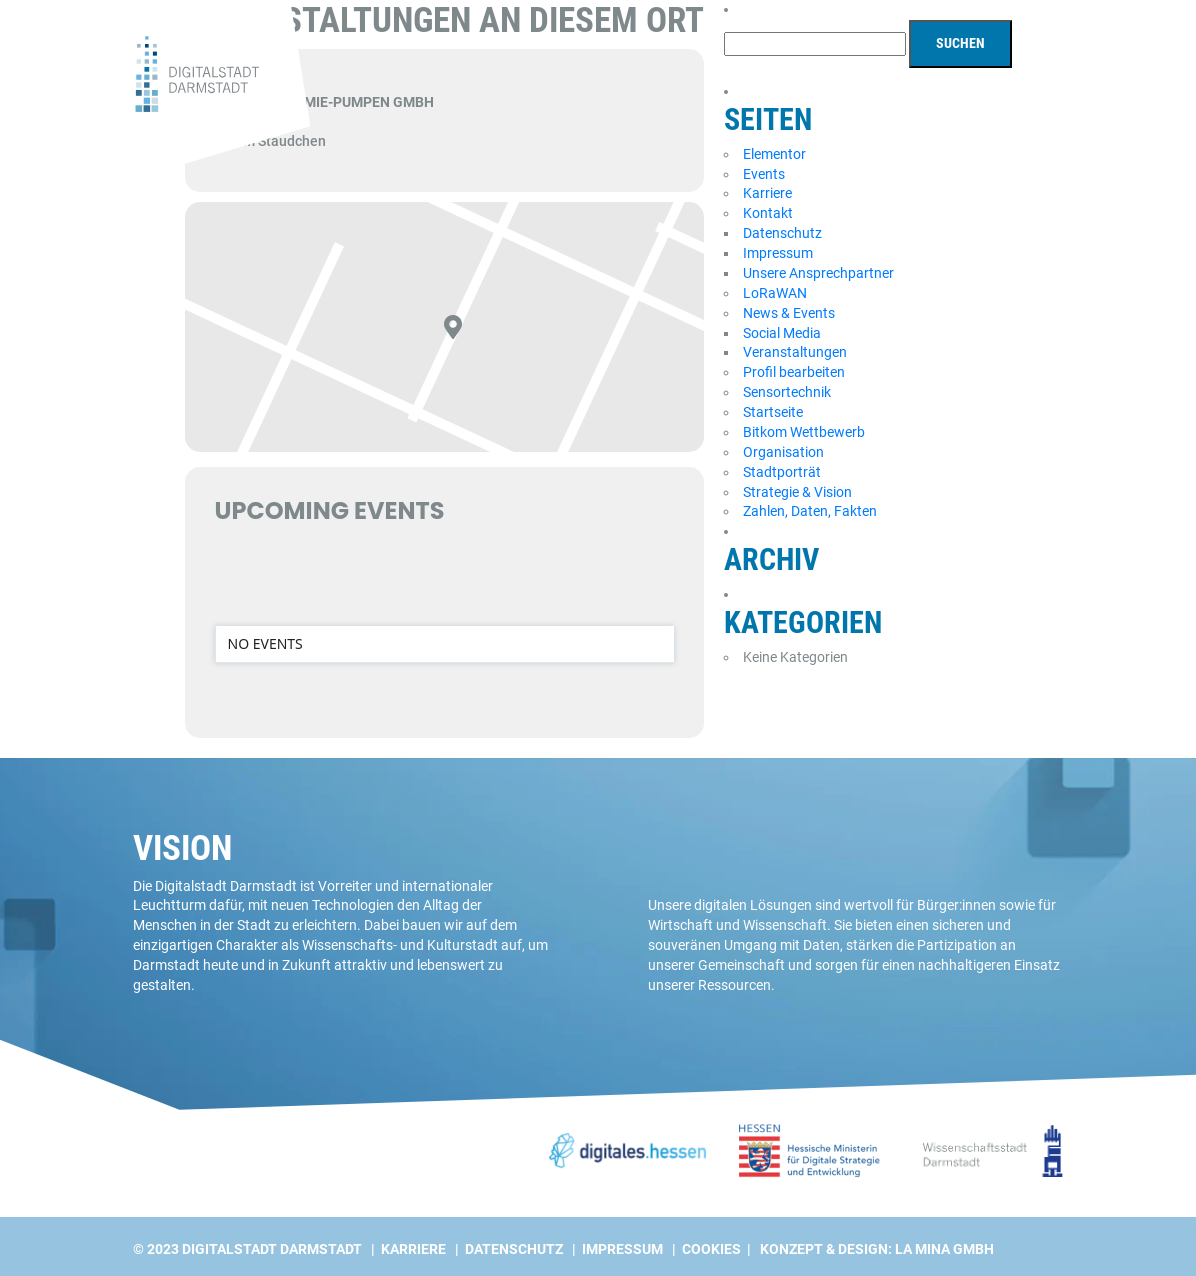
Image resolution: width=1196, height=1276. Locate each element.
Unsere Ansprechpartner (818, 273)
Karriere (767, 193)
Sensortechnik (787, 392)
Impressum (778, 253)
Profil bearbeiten (794, 372)
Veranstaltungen (795, 352)
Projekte (802, 85)
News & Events (789, 313)
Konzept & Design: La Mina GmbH (877, 1249)
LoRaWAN (775, 293)
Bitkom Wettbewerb (804, 432)
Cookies (711, 1249)
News (873, 85)
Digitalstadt (955, 85)
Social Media (782, 333)
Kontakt (768, 213)
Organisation (783, 452)
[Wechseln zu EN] (1049, 14)
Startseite (773, 412)
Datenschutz (782, 233)
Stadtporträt (782, 472)
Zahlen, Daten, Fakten (810, 511)
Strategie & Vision (797, 492)
